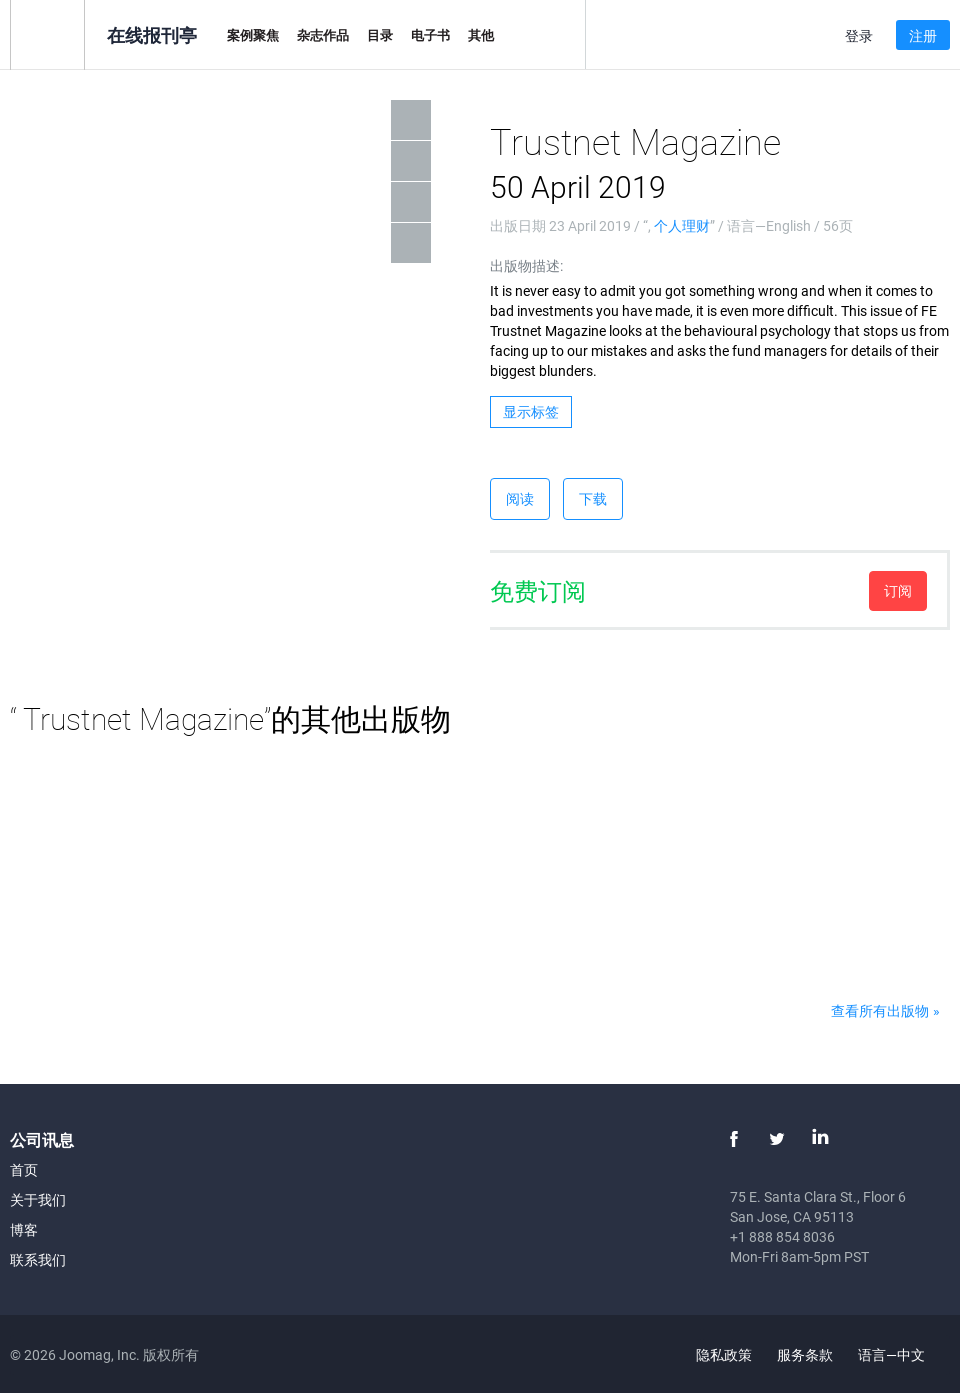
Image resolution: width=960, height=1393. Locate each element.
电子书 (430, 35)
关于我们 (38, 1199)
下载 (593, 498)
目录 (380, 35)
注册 (923, 35)
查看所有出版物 (880, 1010)
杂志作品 (323, 35)
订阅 (898, 590)
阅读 (520, 498)
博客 (24, 1229)
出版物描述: (526, 265)
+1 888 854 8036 (782, 1236)
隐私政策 (724, 1354)
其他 (481, 35)
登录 (859, 35)
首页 (24, 1169)
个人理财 (682, 225)
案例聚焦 (253, 35)
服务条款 (805, 1354)
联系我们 (38, 1259)
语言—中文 (903, 1354)
